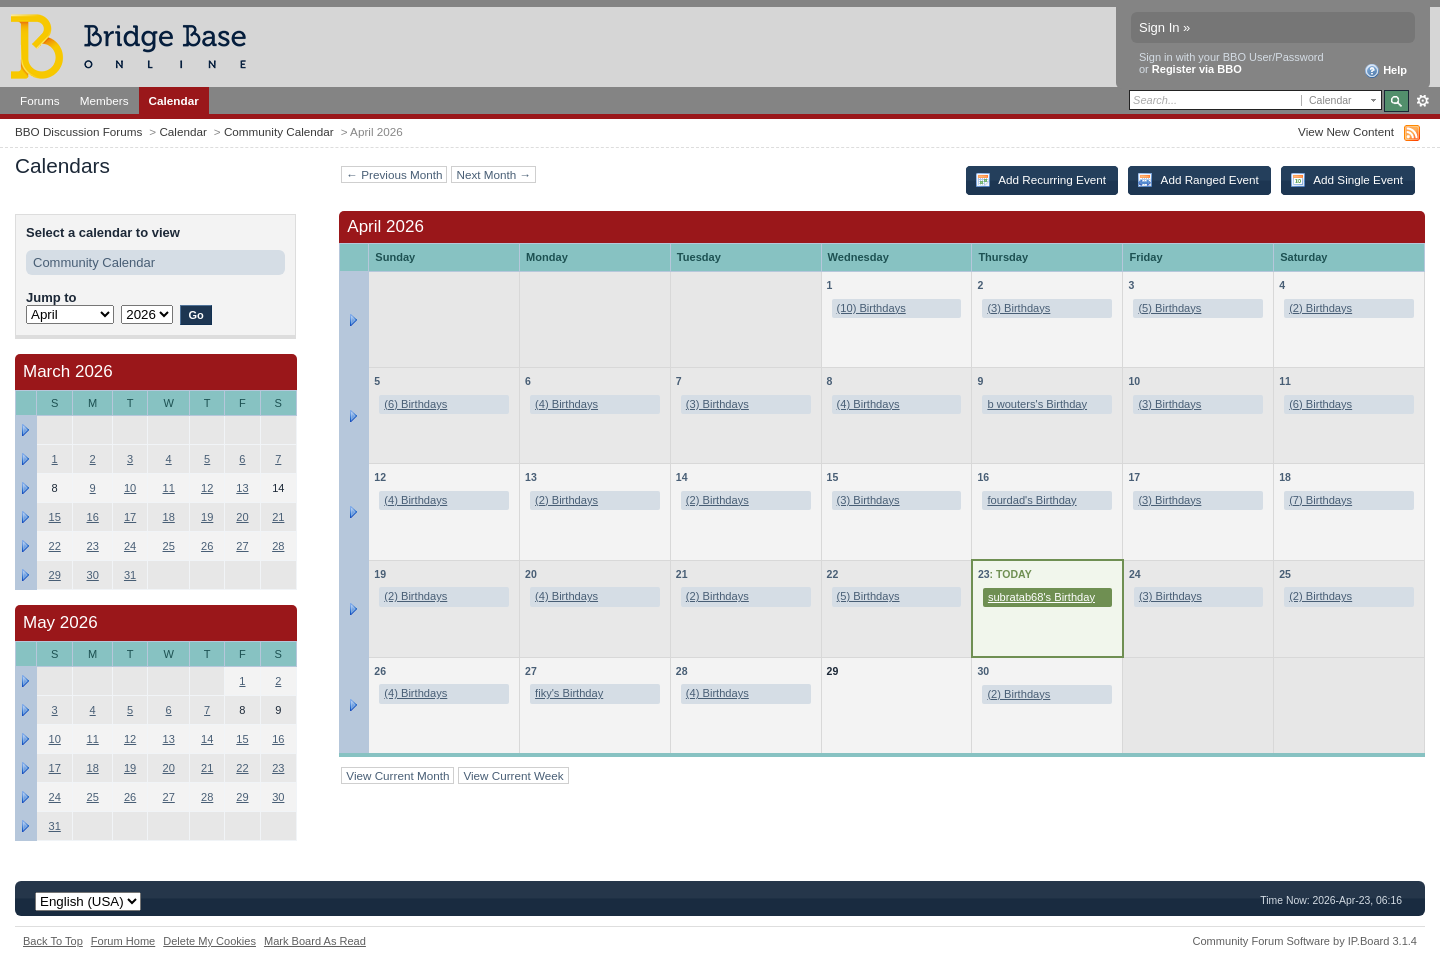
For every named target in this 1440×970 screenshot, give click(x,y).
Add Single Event (1346, 180)
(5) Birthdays (1169, 308)
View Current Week (513, 775)
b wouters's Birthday (1037, 404)
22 (833, 574)
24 (1135, 574)
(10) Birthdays (871, 308)
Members (104, 100)
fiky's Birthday (569, 693)
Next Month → (493, 174)
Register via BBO (1197, 69)
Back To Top (53, 941)
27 (531, 671)
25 (1285, 574)
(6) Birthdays (415, 404)
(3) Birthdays (1018, 308)
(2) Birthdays (1320, 308)
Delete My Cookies (209, 941)
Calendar (174, 100)
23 (984, 574)
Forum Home (123, 941)
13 (531, 477)
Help (1385, 71)
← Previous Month (394, 174)
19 (380, 574)
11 (1285, 381)
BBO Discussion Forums (78, 131)
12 (380, 477)
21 (682, 574)
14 (682, 477)
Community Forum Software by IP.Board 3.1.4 (1304, 941)
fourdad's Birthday (1031, 500)
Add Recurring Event (1040, 180)
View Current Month (397, 775)
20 (531, 574)
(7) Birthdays (1320, 500)
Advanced (1422, 101)
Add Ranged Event (1198, 180)
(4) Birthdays (566, 404)
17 (1134, 477)
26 (380, 671)
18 (1285, 477)
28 (682, 671)
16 (983, 477)
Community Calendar (279, 131)
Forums (40, 100)
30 (983, 671)
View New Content (1346, 131)
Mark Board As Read (315, 941)
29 (55, 575)
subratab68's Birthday (1041, 597)
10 (1134, 381)
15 (833, 477)
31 (130, 575)
